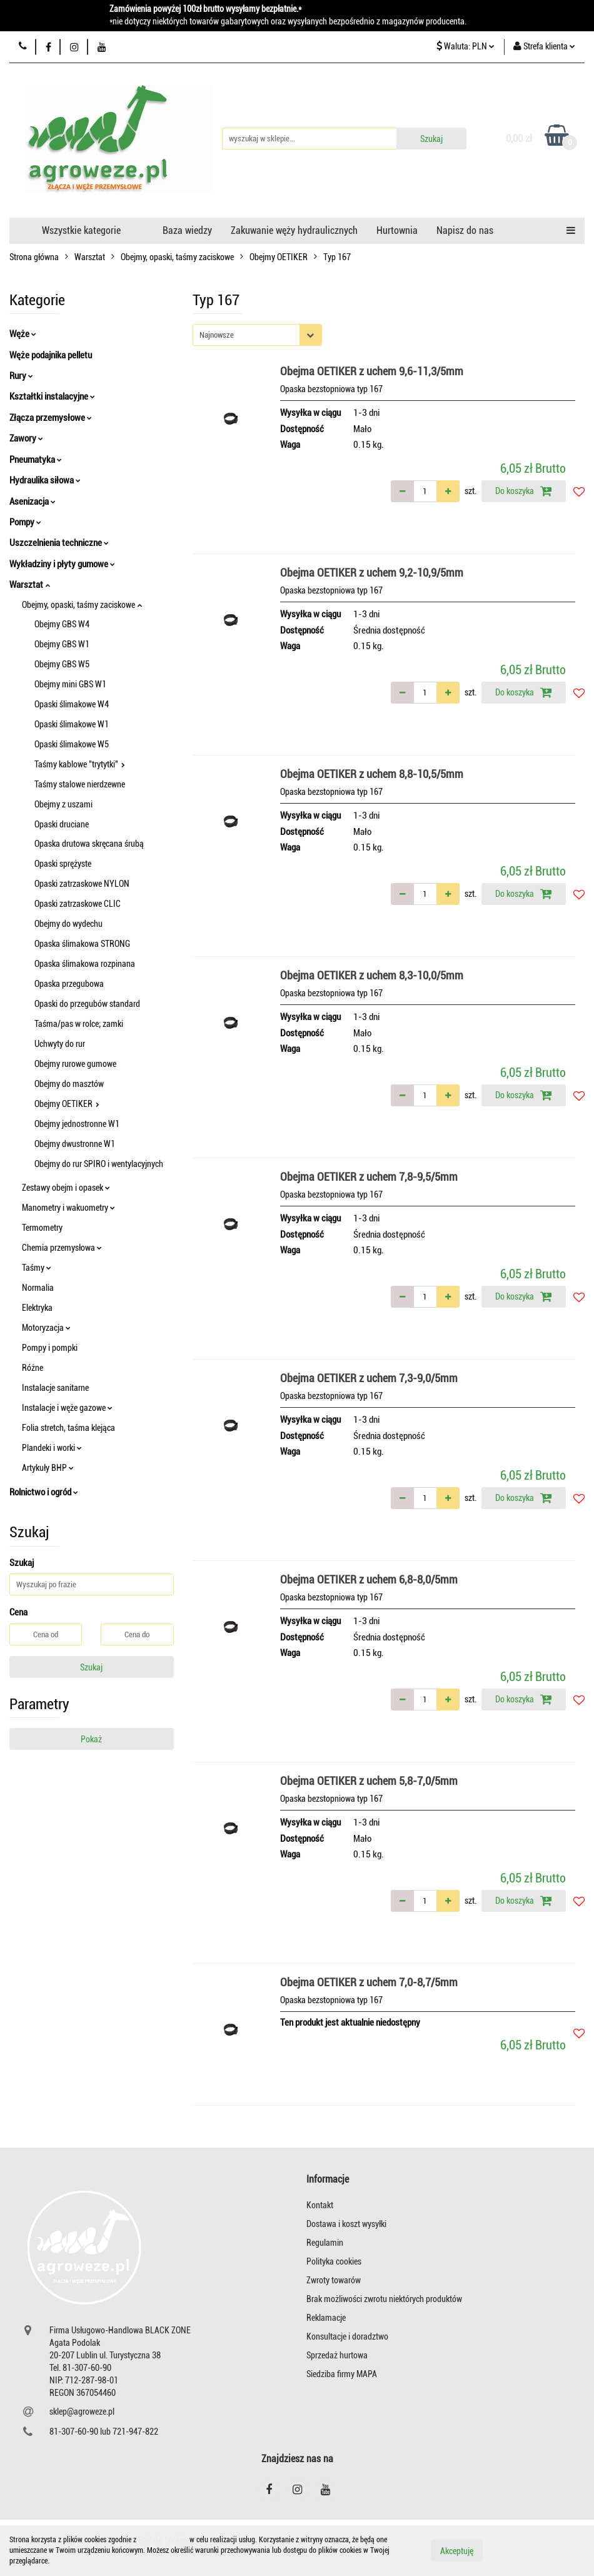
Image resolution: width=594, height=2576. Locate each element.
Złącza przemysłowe (50, 417)
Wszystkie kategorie (81, 230)
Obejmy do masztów (69, 1084)
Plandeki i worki (52, 1448)
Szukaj (91, 1667)
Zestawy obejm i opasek (66, 1188)
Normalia (38, 1288)
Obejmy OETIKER (66, 1104)
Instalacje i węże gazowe (67, 1408)
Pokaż (91, 1739)
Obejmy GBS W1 (61, 644)
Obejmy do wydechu (68, 924)
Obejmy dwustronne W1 (74, 1144)
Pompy (25, 522)
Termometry (42, 1228)
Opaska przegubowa (69, 984)
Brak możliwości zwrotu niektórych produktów (384, 2299)
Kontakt (319, 2205)
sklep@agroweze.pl (81, 2412)
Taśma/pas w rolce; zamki (78, 1024)
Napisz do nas (464, 230)
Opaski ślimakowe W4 (71, 704)
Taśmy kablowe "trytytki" (79, 764)
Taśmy (36, 1268)
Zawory (26, 438)
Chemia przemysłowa (62, 1248)
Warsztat (29, 584)
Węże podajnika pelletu (50, 355)
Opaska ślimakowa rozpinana (84, 964)
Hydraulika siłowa (45, 480)
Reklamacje (326, 2318)
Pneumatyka (35, 459)
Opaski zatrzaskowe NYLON (81, 884)
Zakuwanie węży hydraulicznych (294, 230)
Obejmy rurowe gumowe (75, 1064)
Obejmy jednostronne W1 (76, 1124)
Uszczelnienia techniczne (59, 542)
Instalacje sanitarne (55, 1388)
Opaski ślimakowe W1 (71, 724)
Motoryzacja (46, 1328)
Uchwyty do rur (59, 1044)
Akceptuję (456, 2551)
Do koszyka (523, 491)
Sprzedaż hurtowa (337, 2355)
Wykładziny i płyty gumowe (62, 564)
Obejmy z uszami (63, 804)
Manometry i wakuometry (68, 1208)
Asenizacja (32, 501)
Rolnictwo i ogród (43, 1492)
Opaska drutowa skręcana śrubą (89, 844)
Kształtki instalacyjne (52, 396)
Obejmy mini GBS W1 (70, 684)
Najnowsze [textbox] (216, 335)
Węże (22, 334)
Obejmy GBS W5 (61, 664)
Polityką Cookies (163, 2539)
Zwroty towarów (333, 2280)
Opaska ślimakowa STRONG (82, 944)
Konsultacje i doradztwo (347, 2336)
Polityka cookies (333, 2261)
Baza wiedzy (187, 230)
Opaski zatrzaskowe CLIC (77, 904)
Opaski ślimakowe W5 (71, 744)
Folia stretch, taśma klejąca (68, 1428)
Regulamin (324, 2243)
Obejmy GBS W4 (61, 624)
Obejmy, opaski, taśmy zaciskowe (82, 605)
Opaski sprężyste (62, 864)
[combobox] (257, 335)
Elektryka (37, 1308)
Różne (32, 1368)
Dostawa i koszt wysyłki (346, 2224)
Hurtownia (397, 230)
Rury (21, 375)
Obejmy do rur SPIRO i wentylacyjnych (98, 1164)
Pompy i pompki (50, 1348)
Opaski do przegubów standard (87, 1004)
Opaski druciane (61, 824)
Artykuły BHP (48, 1468)
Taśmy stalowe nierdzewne (79, 784)
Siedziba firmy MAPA (341, 2374)
